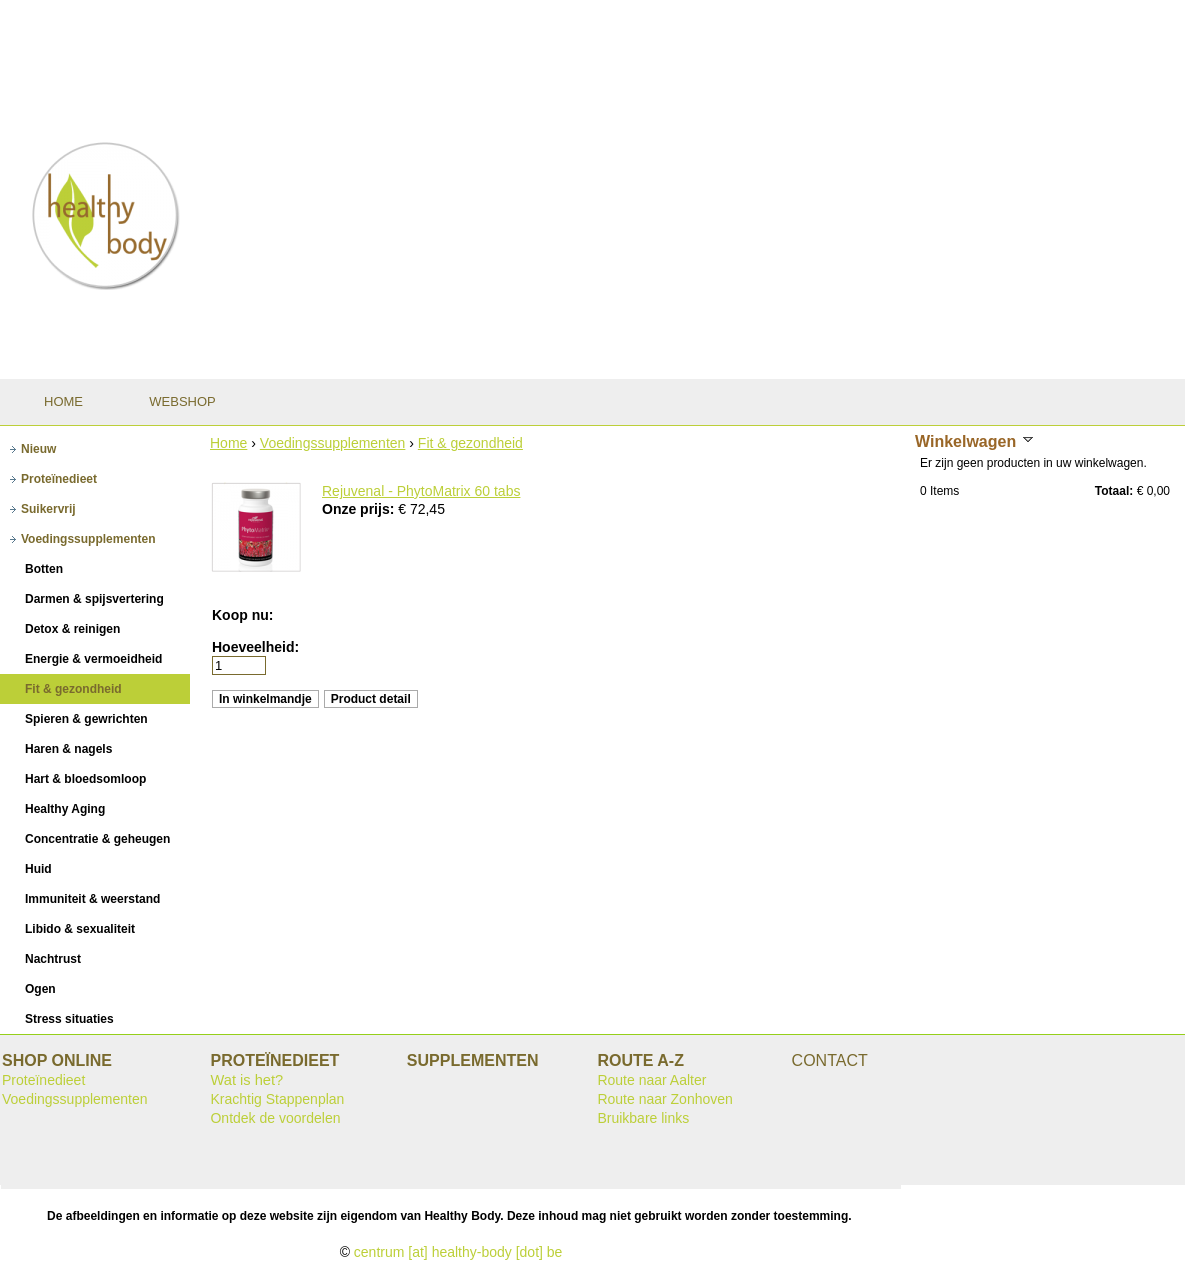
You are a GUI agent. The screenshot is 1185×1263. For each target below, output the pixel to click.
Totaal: (1114, 491)
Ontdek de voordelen (275, 1118)
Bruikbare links (643, 1118)
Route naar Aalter (651, 1080)
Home (228, 443)
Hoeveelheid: (255, 647)
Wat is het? (246, 1080)
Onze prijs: (360, 509)
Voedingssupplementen (333, 443)
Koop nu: (242, 615)
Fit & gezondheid (470, 443)
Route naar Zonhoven (664, 1099)
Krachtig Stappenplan (277, 1099)
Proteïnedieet (43, 1080)
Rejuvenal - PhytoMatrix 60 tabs (421, 491)
